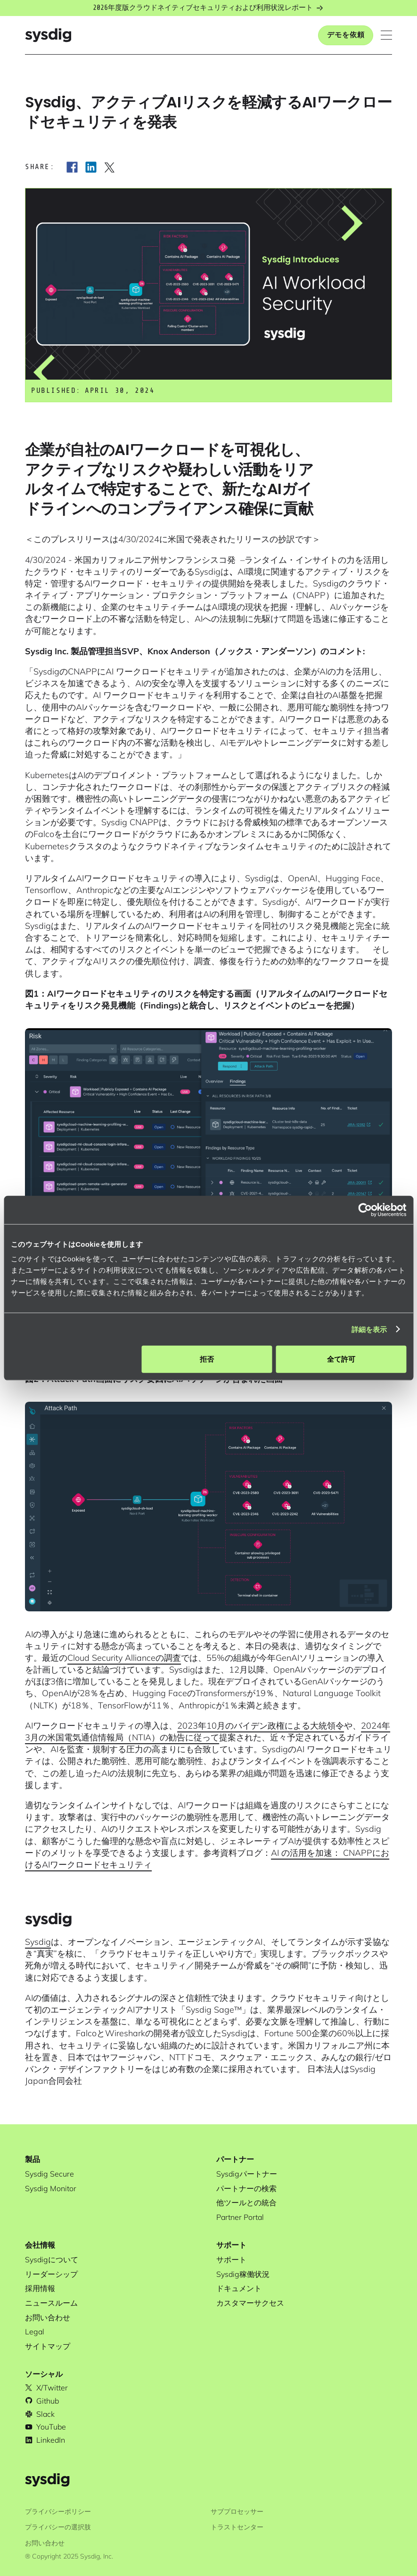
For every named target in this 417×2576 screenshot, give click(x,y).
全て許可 (341, 1359)
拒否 (207, 1359)
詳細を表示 (369, 1329)
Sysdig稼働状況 (243, 2274)
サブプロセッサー (237, 2511)
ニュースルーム (51, 2303)
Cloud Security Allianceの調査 (124, 1657)
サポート (231, 2259)
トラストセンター (237, 2527)
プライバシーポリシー (58, 2511)
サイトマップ (47, 2346)
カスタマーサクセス (250, 2303)
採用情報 (40, 2288)
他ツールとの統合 (246, 2202)
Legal (34, 2331)
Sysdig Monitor (50, 2188)
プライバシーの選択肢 (58, 2527)
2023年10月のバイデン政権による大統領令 (260, 1725)
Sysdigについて (51, 2259)
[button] (386, 35)
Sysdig (38, 1941)
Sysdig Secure (49, 2173)
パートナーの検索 (246, 2188)
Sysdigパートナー (246, 2173)
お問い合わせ (47, 2317)
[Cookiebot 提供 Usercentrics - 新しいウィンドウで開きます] (365, 1210)
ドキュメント (239, 2288)
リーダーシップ (51, 2274)
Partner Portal (240, 2217)
